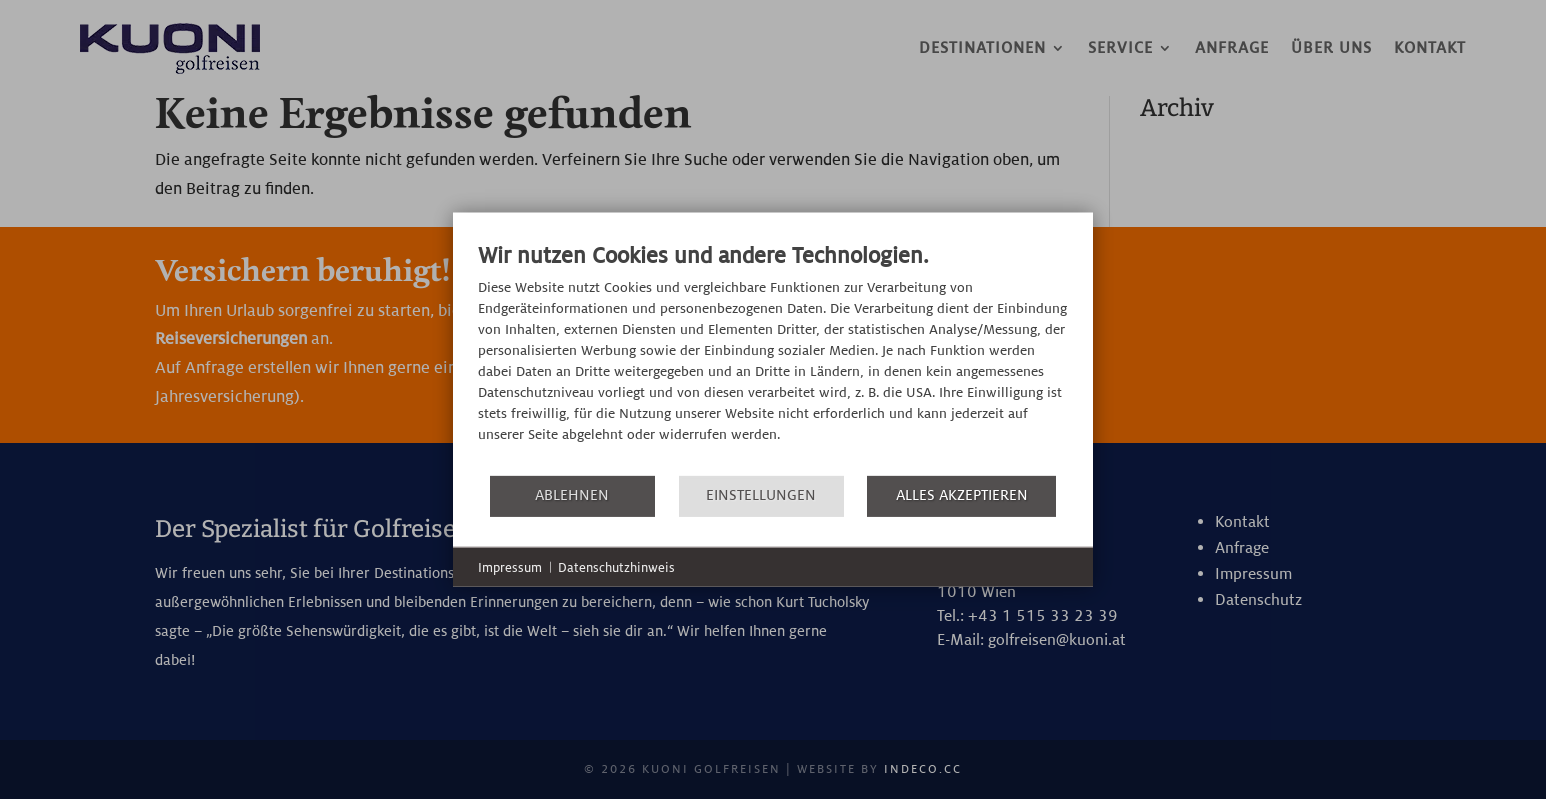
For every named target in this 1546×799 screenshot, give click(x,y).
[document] (773, 356)
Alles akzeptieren (962, 495)
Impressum (510, 566)
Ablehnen (572, 495)
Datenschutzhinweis (616, 566)
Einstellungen (761, 495)
